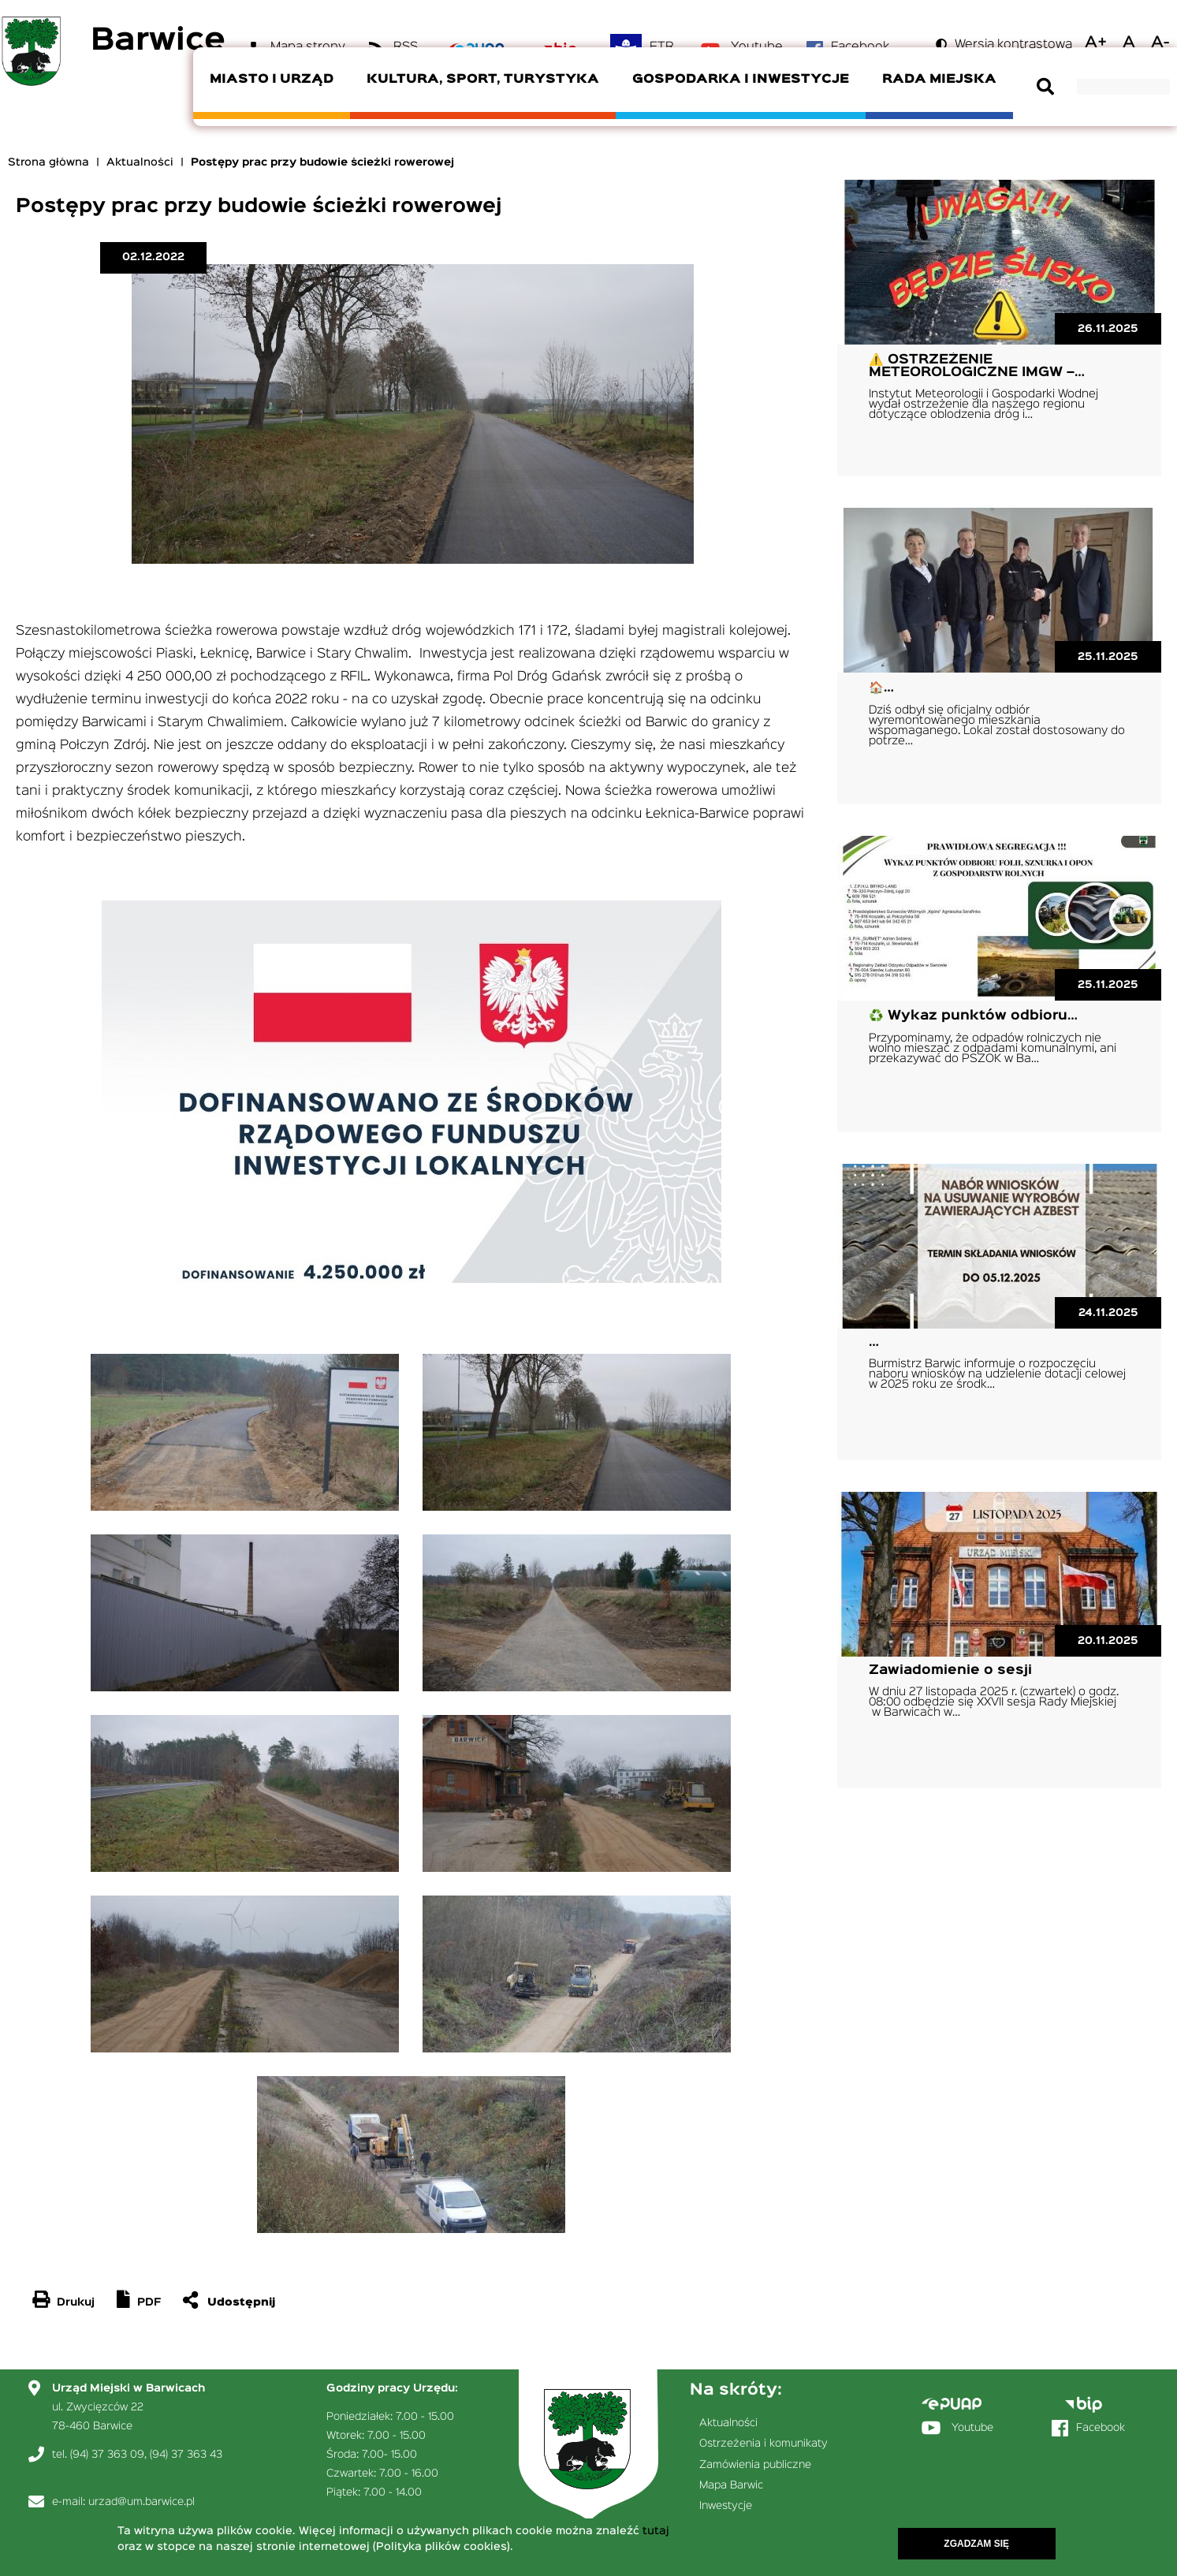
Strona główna (48, 162)
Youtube (972, 2427)
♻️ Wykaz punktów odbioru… (973, 1016)
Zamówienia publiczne (755, 2465)
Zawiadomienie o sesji (950, 1670)
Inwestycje (725, 2506)
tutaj (656, 2533)
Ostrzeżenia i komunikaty (763, 2443)
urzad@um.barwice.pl (141, 2502)
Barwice (158, 41)
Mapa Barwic (731, 2485)
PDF (149, 2302)
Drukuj (76, 2302)
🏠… (881, 688)
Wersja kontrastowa (1013, 45)
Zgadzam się (976, 2546)
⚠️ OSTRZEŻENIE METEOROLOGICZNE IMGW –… (977, 366)
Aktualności (139, 162)
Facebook (1100, 2427)
